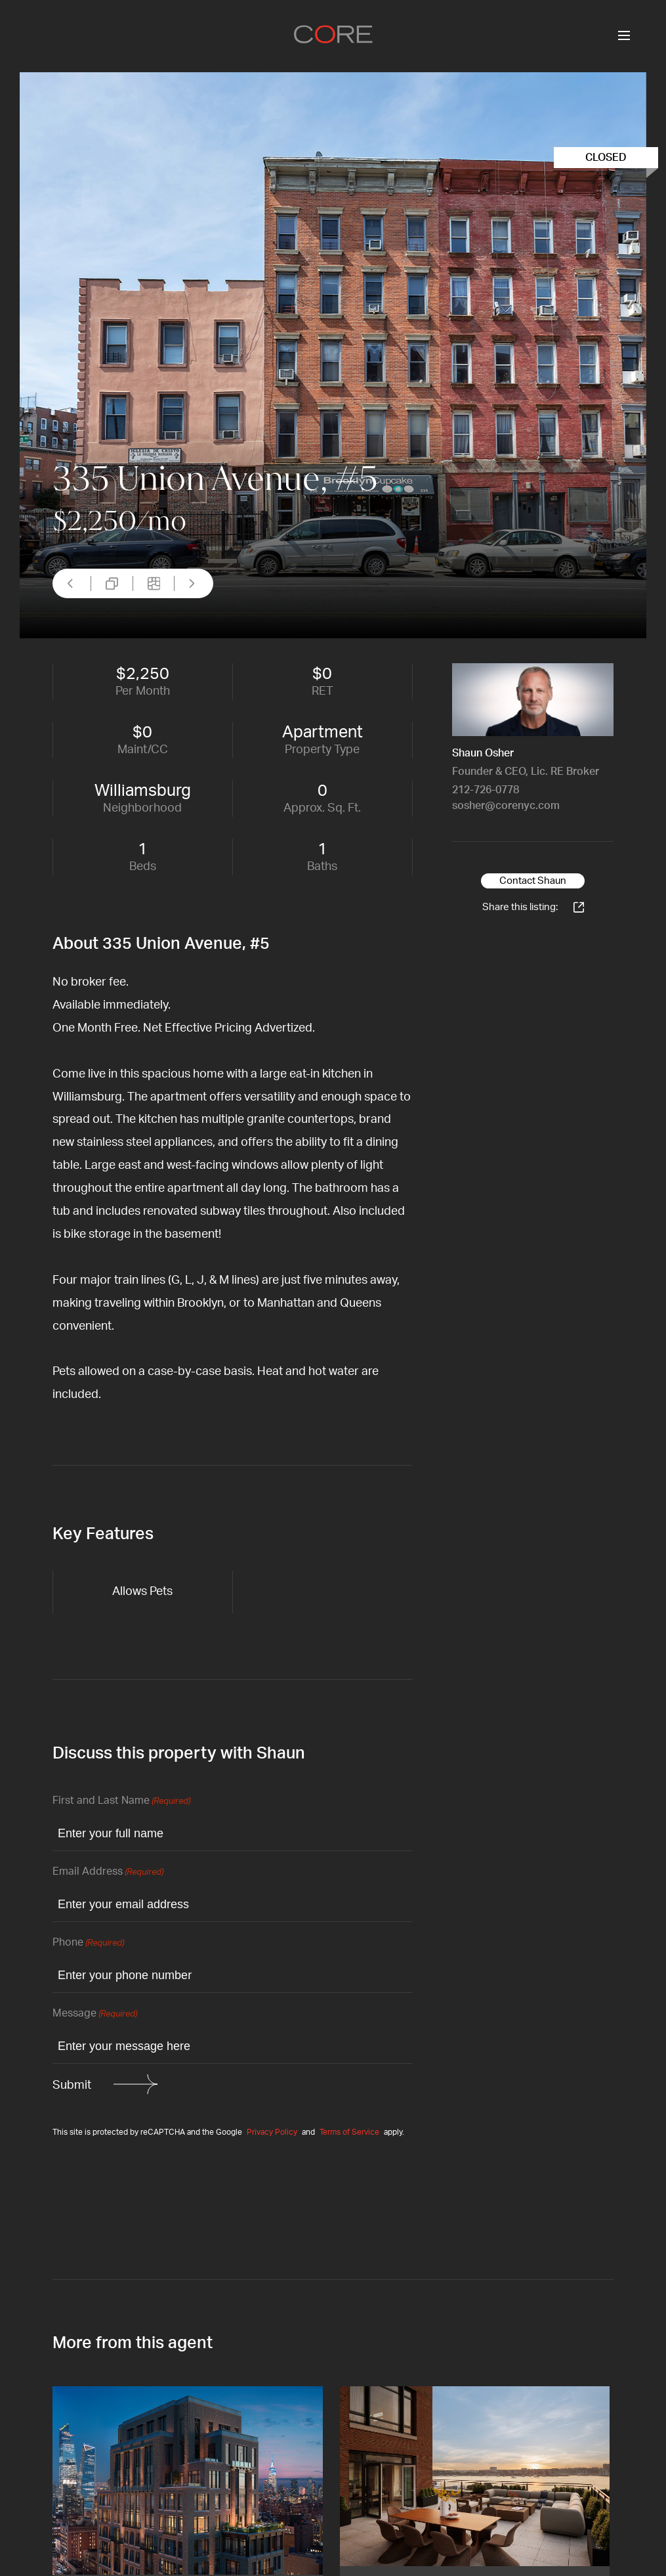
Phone (88, 1943)
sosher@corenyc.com (506, 805)
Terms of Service (349, 2132)
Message (94, 2014)
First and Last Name (121, 1801)
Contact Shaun (532, 881)
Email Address (107, 1872)
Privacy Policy (272, 2132)
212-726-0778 (485, 790)
